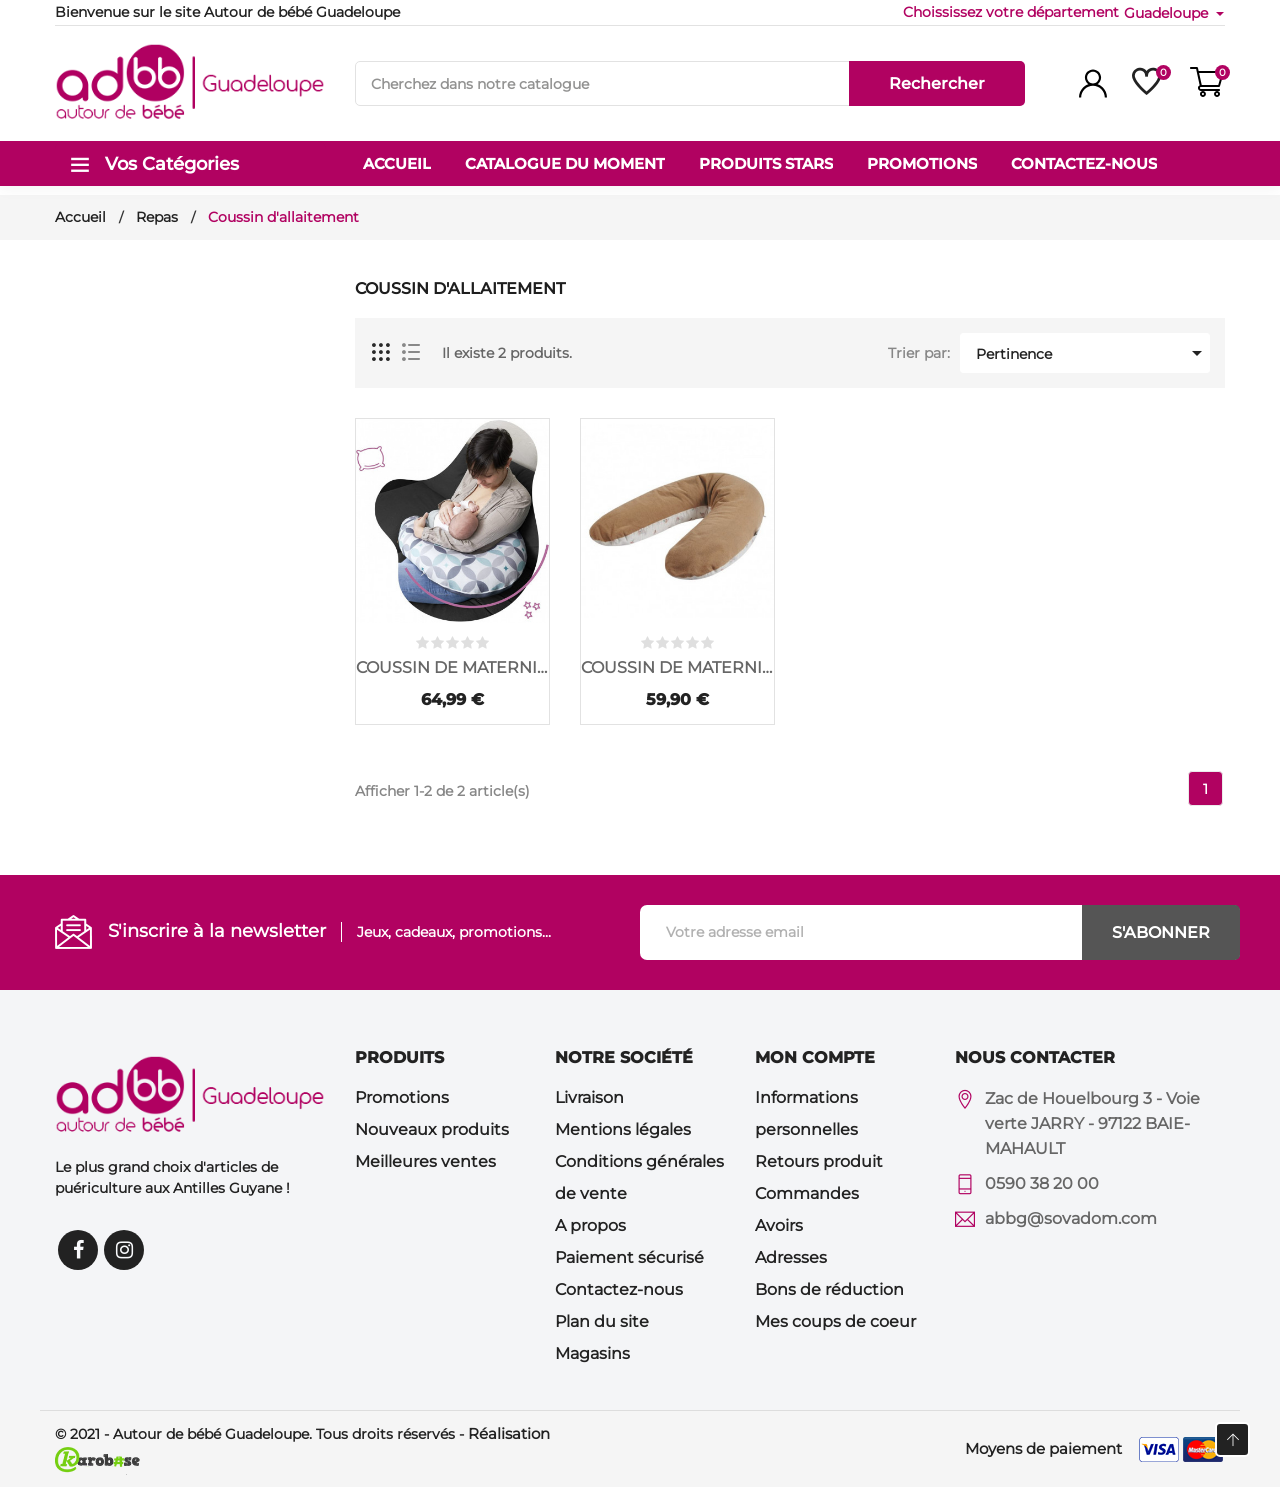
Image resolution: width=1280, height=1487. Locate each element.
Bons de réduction (829, 1289)
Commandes (807, 1193)
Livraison (589, 1097)
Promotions (402, 1097)
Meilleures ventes (425, 1161)
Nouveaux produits (432, 1129)
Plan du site (602, 1321)
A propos (590, 1225)
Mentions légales (623, 1129)
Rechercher (937, 83)
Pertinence (1092, 353)
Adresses (791, 1257)
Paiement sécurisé (629, 1257)
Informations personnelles (806, 1113)
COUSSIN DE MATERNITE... (452, 667)
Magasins (592, 1353)
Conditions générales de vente (639, 1177)
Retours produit (819, 1161)
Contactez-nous (619, 1289)
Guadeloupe (1168, 13)
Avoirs (779, 1225)
